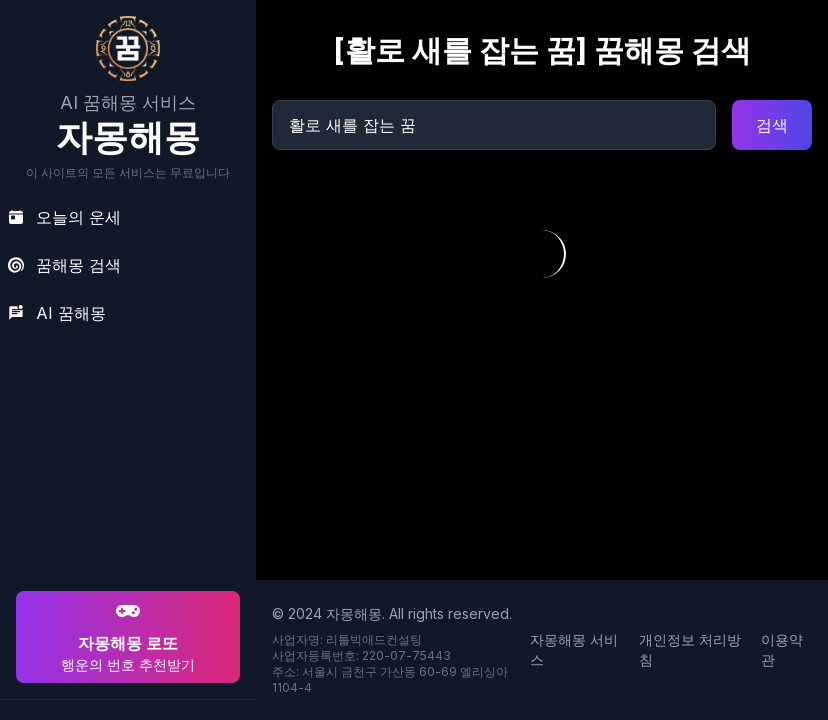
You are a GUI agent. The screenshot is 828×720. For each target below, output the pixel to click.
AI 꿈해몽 (57, 313)
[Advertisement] (125, 458)
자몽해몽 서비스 (574, 649)
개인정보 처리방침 (690, 649)
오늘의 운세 (64, 217)
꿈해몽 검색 (64, 265)
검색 (772, 125)
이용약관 (782, 649)
